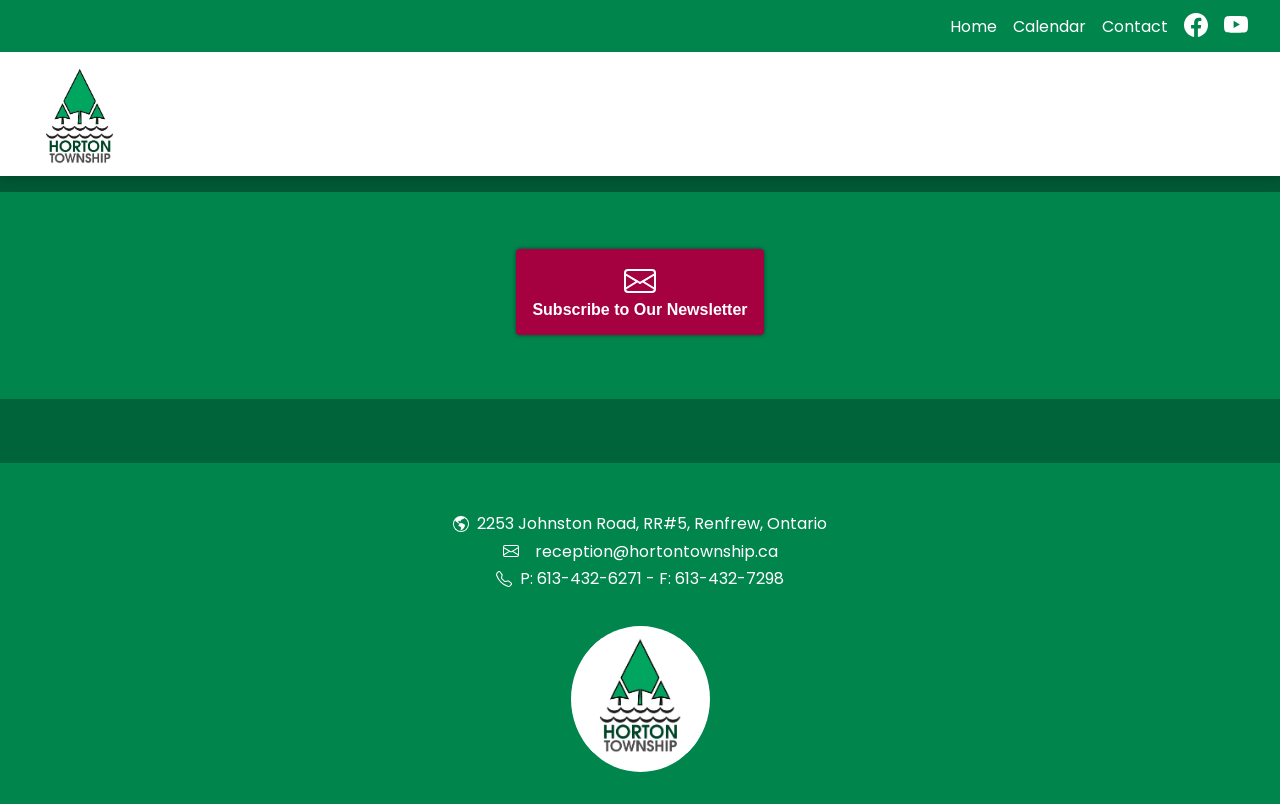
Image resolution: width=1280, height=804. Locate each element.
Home (973, 26)
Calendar (1049, 26)
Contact (1135, 26)
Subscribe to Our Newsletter (639, 291)
